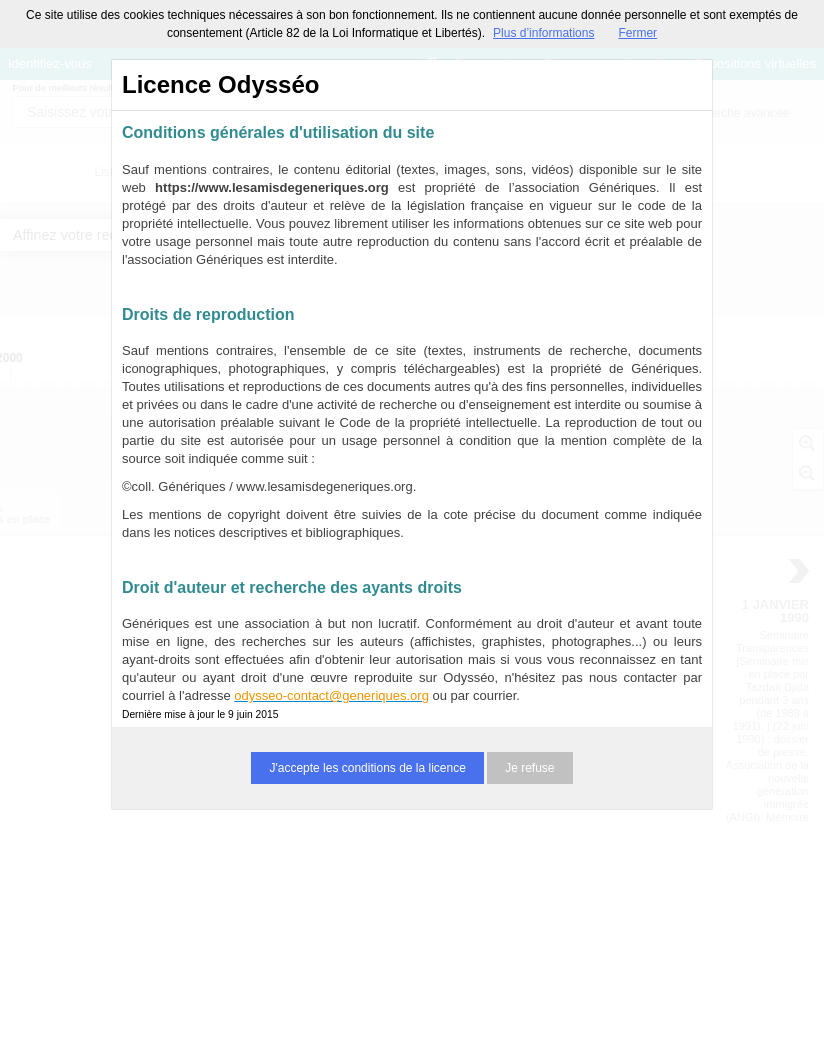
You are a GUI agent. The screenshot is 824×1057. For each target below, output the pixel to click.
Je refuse (529, 768)
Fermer (637, 33)
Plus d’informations (543, 33)
